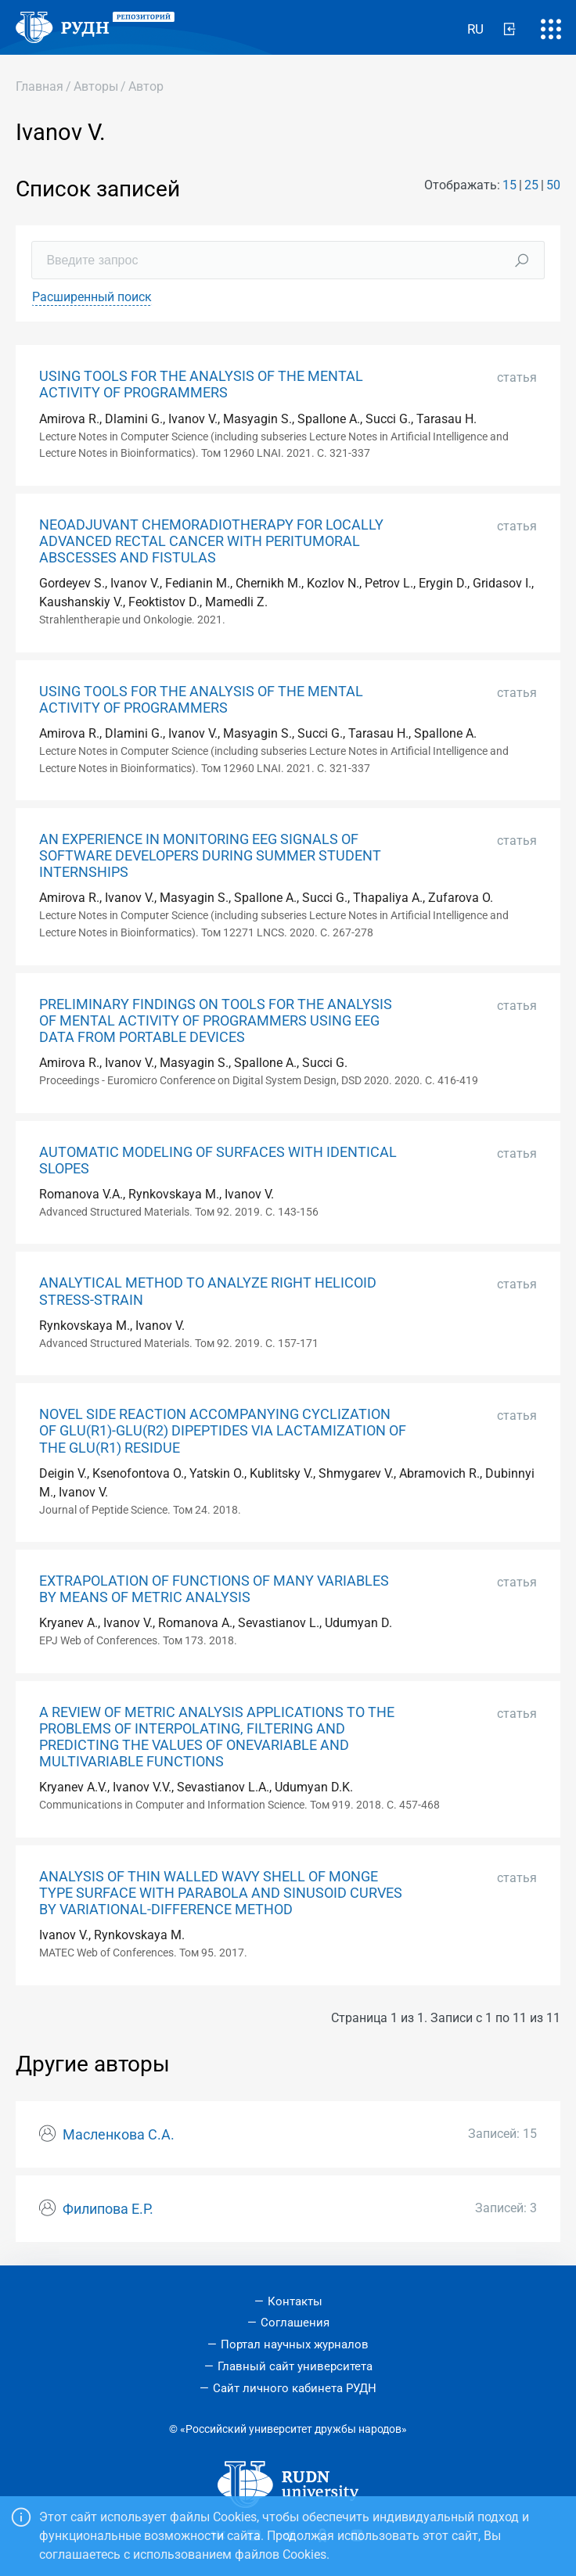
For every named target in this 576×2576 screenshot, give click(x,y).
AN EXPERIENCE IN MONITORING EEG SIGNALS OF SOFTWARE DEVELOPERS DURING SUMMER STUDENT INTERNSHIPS (210, 856)
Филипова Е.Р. (108, 2209)
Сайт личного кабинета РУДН (294, 2388)
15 (509, 185)
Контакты (295, 2301)
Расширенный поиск (92, 296)
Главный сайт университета (295, 2366)
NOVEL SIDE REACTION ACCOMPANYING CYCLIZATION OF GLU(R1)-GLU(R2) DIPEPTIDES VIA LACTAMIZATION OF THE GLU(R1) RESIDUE (222, 1431)
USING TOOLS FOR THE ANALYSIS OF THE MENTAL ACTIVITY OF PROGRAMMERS (201, 384)
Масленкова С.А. (119, 2135)
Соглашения (295, 2323)
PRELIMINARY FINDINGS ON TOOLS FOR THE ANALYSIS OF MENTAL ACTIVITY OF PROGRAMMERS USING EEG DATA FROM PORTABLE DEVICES (215, 1021)
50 (553, 185)
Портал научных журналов (295, 2344)
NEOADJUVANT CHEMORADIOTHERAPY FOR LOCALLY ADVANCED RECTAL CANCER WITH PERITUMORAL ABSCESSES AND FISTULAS (211, 541)
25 (531, 185)
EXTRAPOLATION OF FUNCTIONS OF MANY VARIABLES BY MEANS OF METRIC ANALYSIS (214, 1589)
